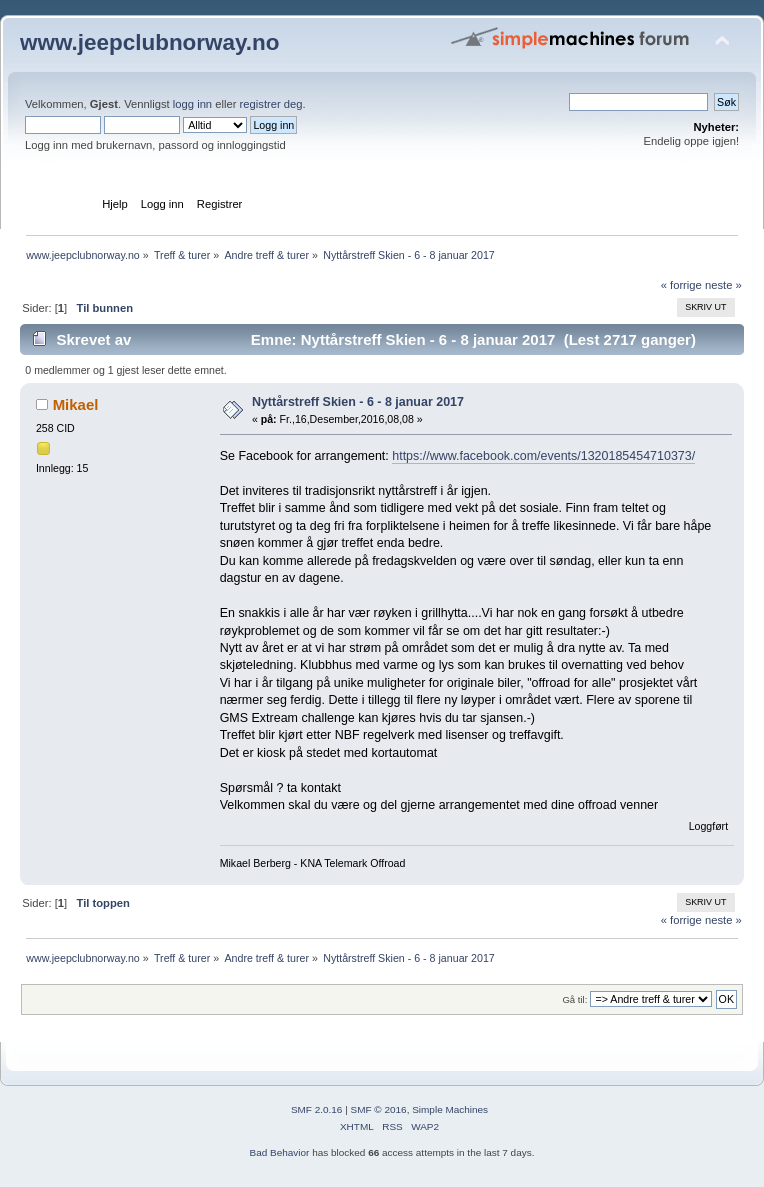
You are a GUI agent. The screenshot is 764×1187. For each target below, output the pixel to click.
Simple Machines (450, 1109)
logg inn (192, 104)
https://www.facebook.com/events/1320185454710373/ (543, 456)
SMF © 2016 (379, 1109)
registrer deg (271, 104)
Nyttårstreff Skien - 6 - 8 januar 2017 (358, 402)
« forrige (681, 285)
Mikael (76, 404)
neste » (723, 285)
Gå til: (574, 999)
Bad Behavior (280, 1152)
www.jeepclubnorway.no (150, 42)
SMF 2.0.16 (317, 1109)
